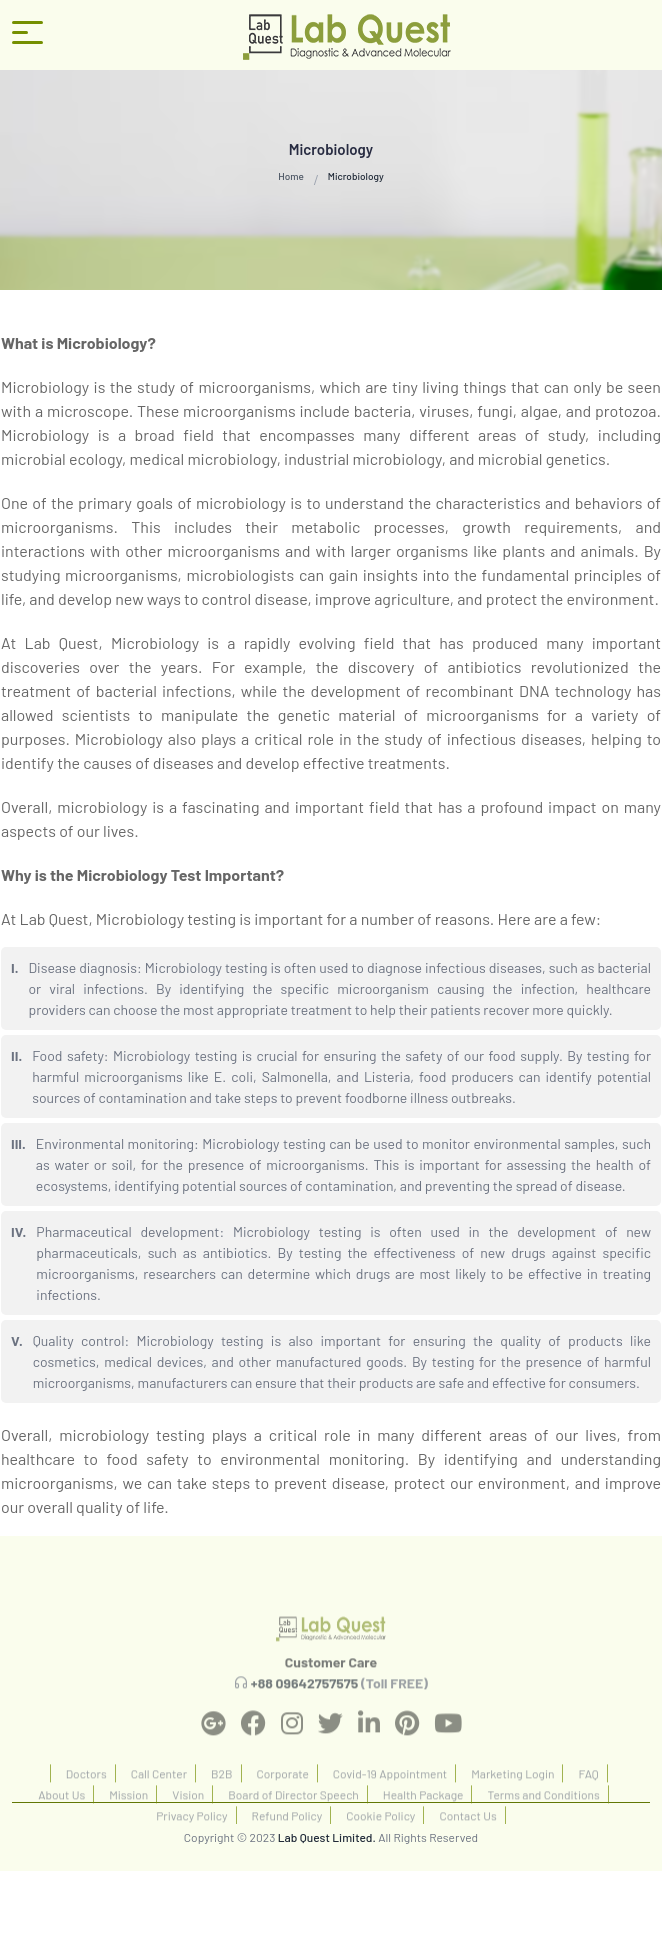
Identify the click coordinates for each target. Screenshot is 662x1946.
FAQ (588, 1801)
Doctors (86, 1801)
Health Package (423, 1822)
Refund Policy (287, 1843)
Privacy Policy (191, 1843)
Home (291, 176)
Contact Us (467, 1843)
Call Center (159, 1801)
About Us (61, 1822)
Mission (128, 1822)
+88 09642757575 (304, 1711)
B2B (221, 1801)
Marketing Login (512, 1801)
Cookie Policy (380, 1843)
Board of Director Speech (293, 1822)
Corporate (283, 1801)
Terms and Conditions (543, 1822)
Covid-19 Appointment (390, 1801)
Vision (188, 1822)
